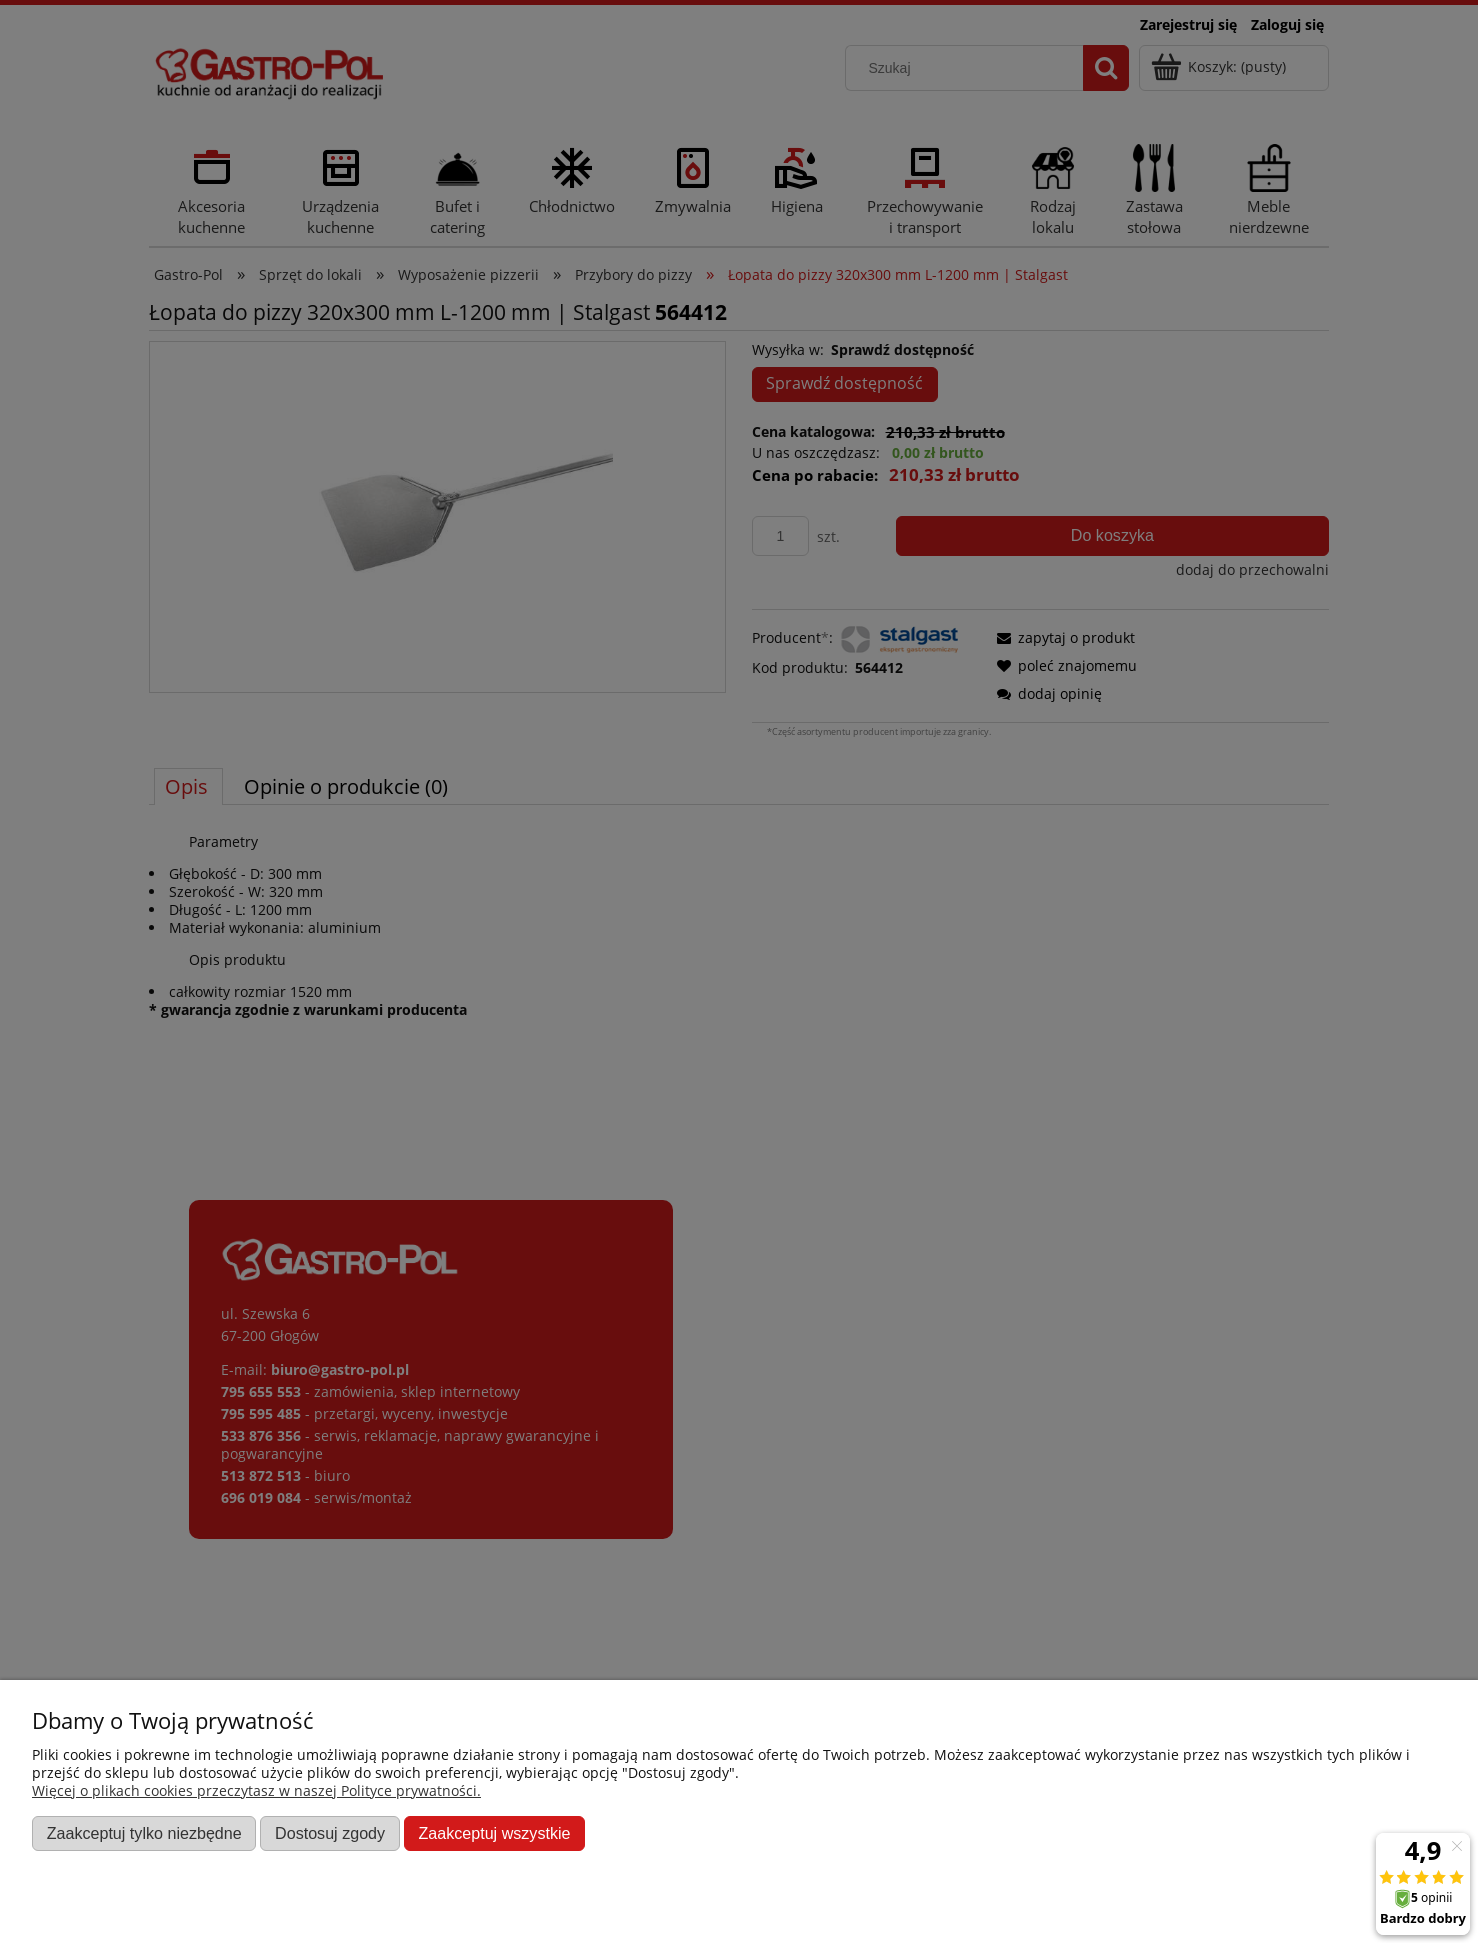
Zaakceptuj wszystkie (494, 1833)
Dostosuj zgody (330, 1833)
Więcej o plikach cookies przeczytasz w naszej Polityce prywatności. (256, 1790)
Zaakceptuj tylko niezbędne (144, 1833)
